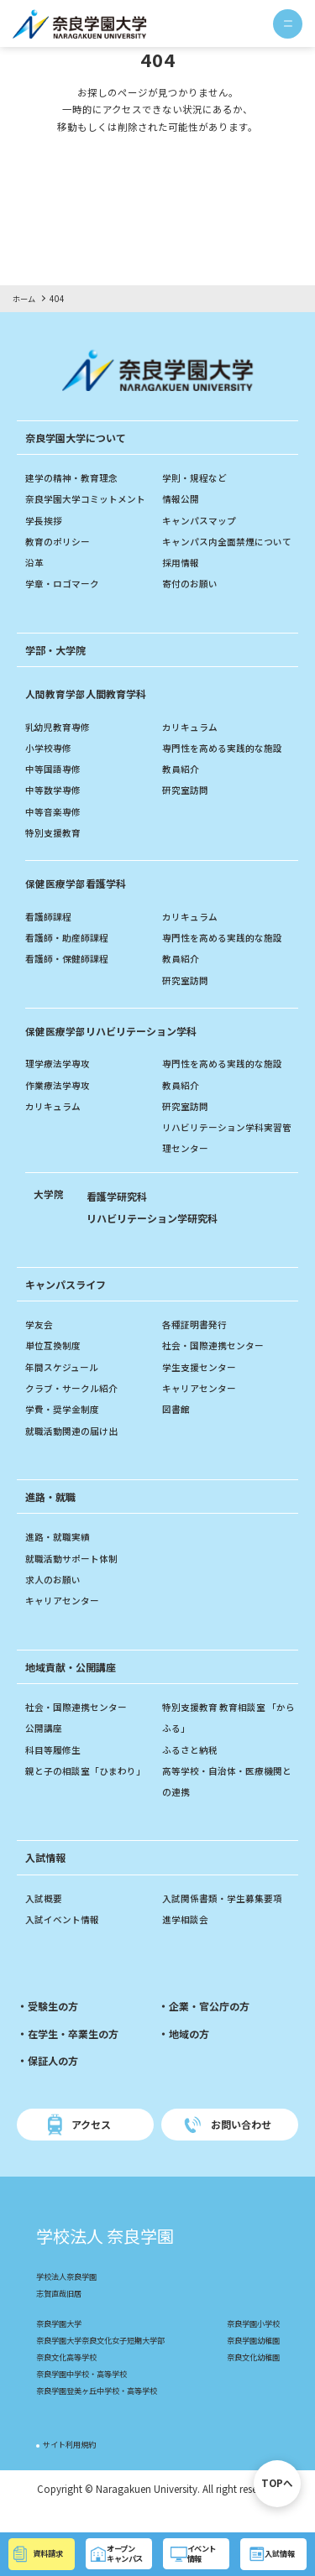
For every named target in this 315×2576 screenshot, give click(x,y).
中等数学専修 (55, 811)
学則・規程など (197, 477)
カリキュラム (192, 747)
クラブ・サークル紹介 (75, 1409)
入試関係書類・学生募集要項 (227, 1919)
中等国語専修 (55, 789)
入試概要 (45, 1919)
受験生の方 (55, 2028)
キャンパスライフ (69, 1305)
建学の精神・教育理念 (75, 477)
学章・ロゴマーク (65, 583)
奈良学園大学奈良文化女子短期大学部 (107, 2363)
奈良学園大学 (61, 2346)
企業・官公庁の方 (212, 2028)
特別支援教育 (55, 853)
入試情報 (47, 1879)
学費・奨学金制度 (65, 1430)
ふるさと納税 (192, 1770)
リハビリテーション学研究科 (157, 1239)
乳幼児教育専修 (60, 747)
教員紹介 (182, 789)
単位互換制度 (55, 1367)
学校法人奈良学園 (69, 2299)
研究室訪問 (187, 811)
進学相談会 (187, 1940)
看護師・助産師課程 (70, 958)
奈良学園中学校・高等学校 (86, 2397)
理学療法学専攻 (60, 1085)
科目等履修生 (55, 1770)
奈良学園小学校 (250, 2346)
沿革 (35, 562)
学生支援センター (202, 1388)
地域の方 (191, 2054)
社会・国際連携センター (217, 1367)
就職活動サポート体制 (75, 1579)
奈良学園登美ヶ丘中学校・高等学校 (103, 2413)
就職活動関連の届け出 (75, 1451)
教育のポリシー (60, 541)
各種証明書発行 (197, 1345)
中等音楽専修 (55, 832)
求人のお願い (55, 1600)
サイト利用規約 (72, 2467)
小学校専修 (50, 768)
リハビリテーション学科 (115, 1052)
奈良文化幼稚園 (250, 2380)
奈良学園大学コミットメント (90, 498)
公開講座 (45, 1749)
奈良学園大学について (79, 438)
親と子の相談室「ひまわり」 (90, 1791)
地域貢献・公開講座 (74, 1688)
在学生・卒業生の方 (77, 2054)
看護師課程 (50, 937)
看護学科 (77, 905)
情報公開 (182, 498)
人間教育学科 (88, 714)
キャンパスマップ (202, 520)
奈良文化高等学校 (69, 2380)
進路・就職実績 (60, 1558)
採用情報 (182, 583)
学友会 (40, 1345)
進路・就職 (52, 1517)
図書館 (177, 1430)
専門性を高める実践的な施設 (227, 768)
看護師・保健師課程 (70, 980)
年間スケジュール (65, 1388)
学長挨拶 (45, 520)
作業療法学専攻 (60, 1106)
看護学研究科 (119, 1217)
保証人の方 (55, 2082)
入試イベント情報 (65, 1940)
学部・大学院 (58, 671)
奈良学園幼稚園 (250, 2363)
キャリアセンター (202, 1409)
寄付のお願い (192, 605)
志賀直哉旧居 (61, 2316)
